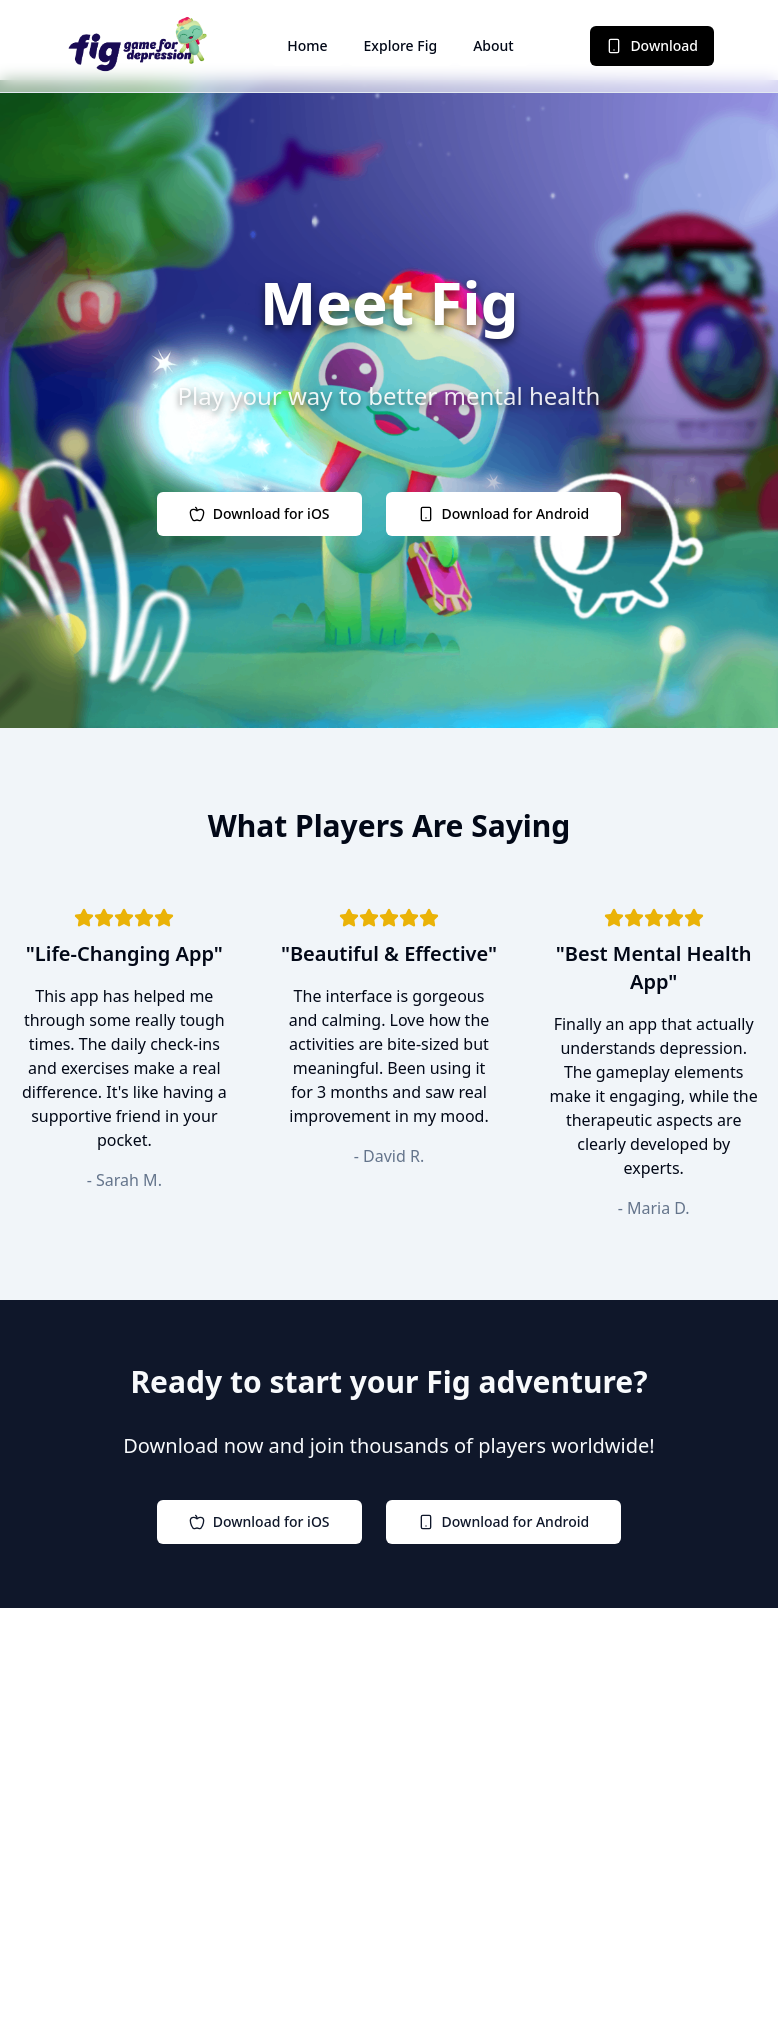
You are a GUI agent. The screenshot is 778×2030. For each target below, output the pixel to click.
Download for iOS (259, 513)
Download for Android (504, 513)
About (493, 45)
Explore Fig (401, 45)
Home (307, 45)
